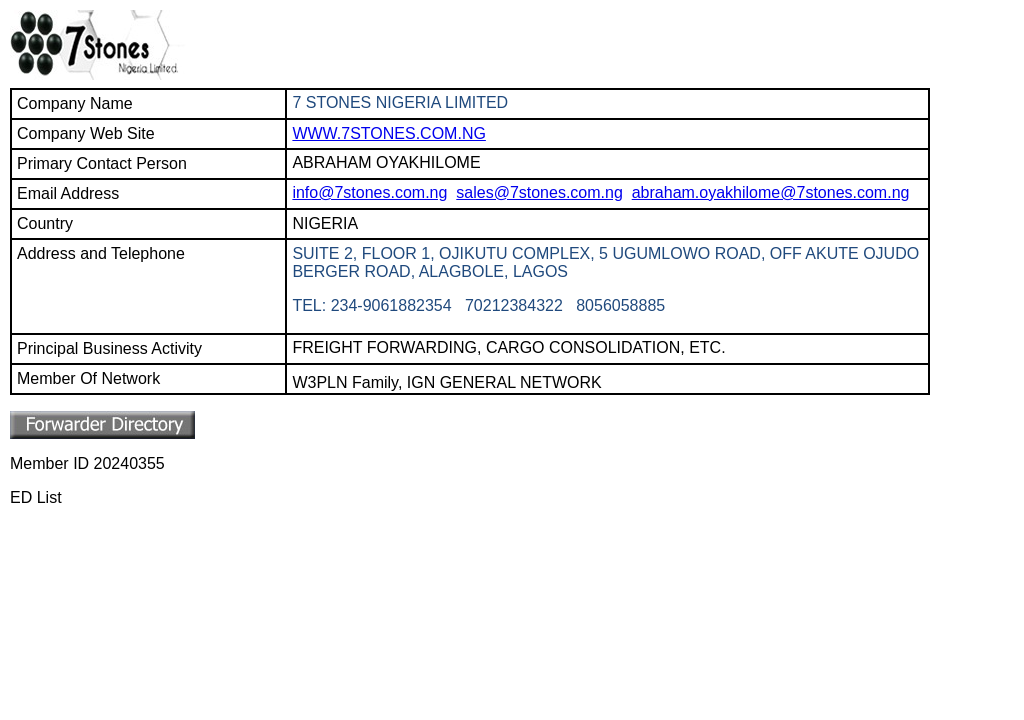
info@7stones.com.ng (369, 192)
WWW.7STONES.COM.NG (388, 133)
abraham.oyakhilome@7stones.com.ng (771, 192)
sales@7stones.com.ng (539, 192)
